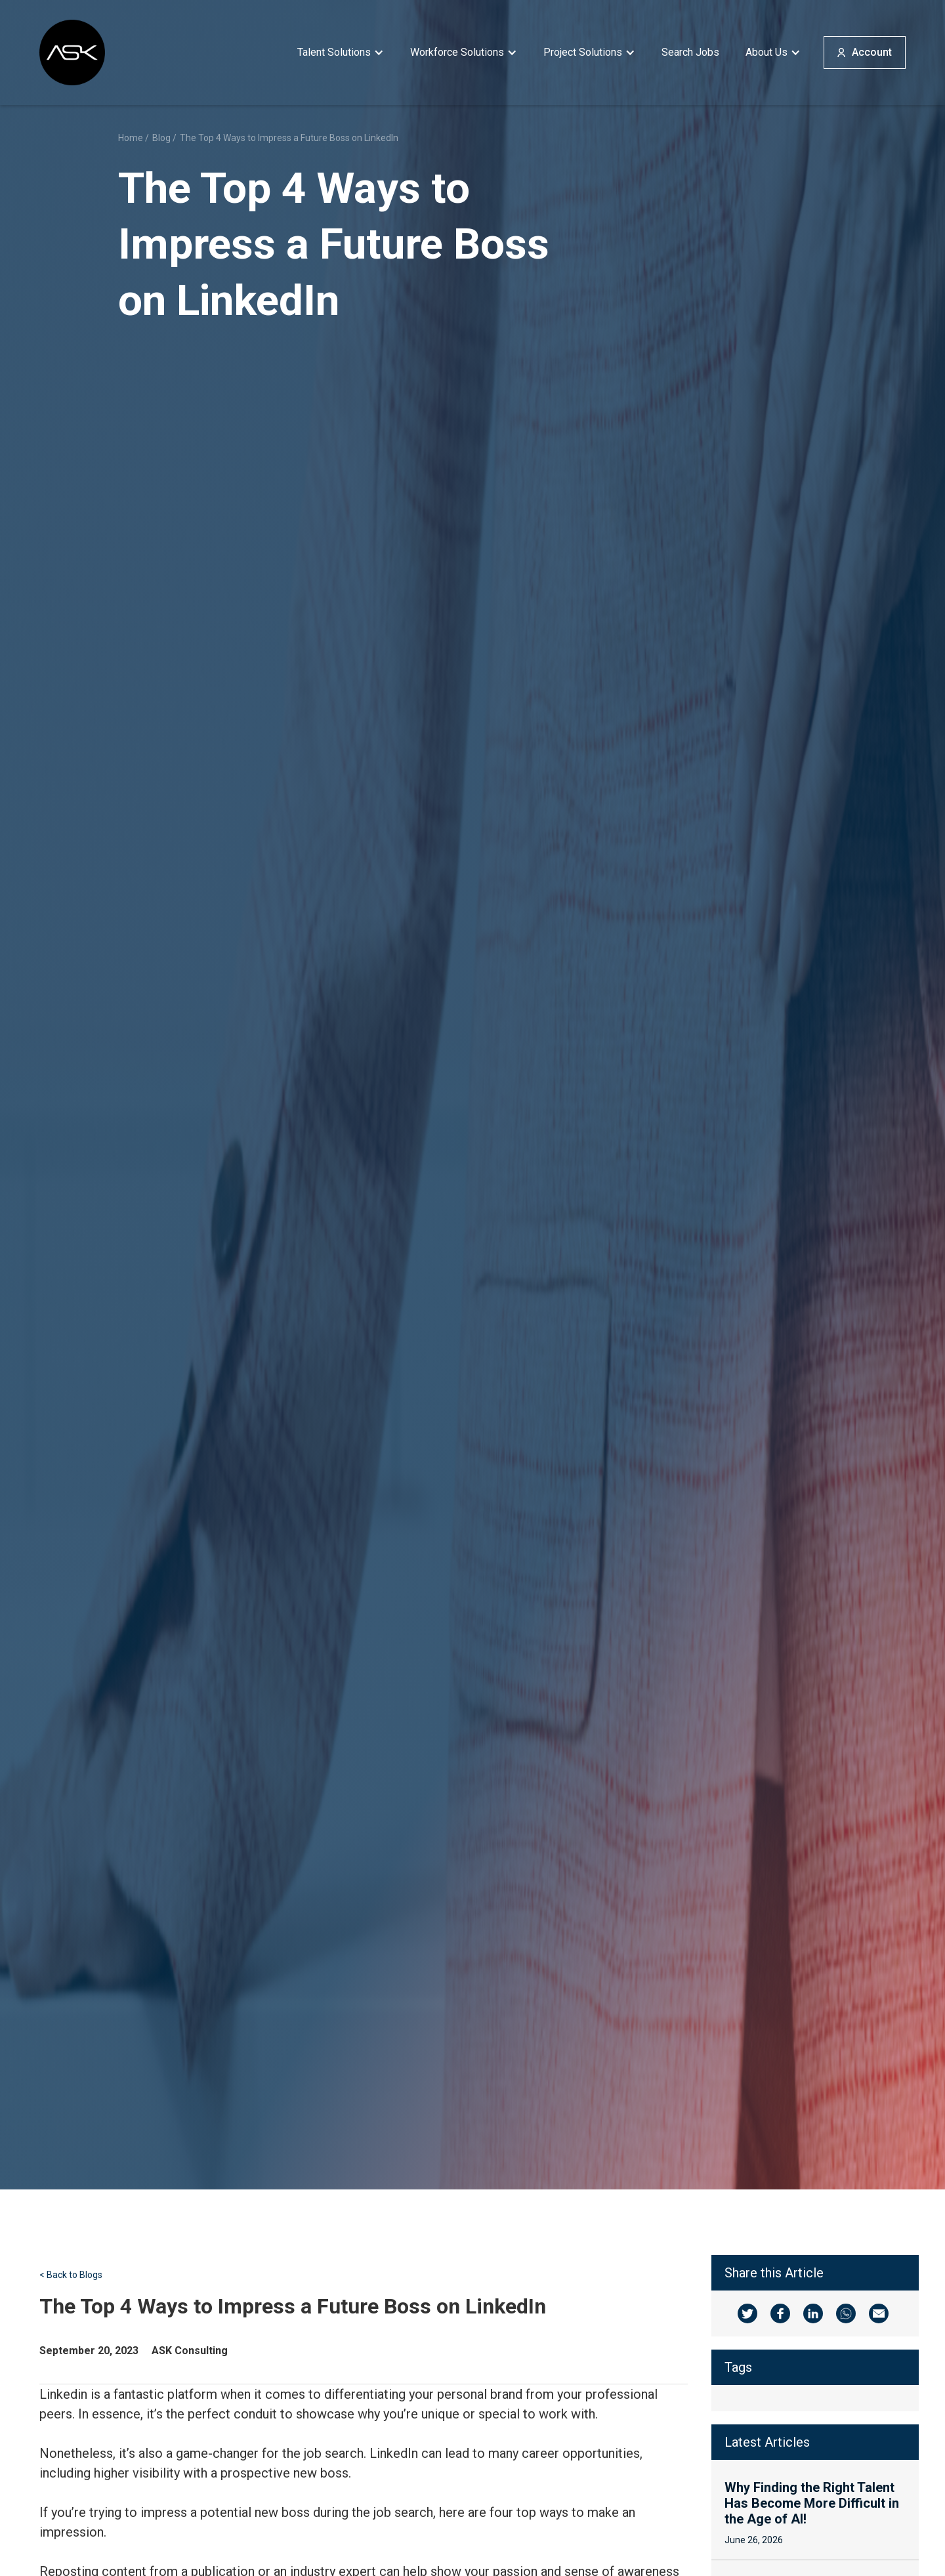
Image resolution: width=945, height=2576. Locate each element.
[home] (72, 52)
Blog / (164, 138)
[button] (340, 52)
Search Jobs (690, 52)
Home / (133, 138)
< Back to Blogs (70, 2275)
